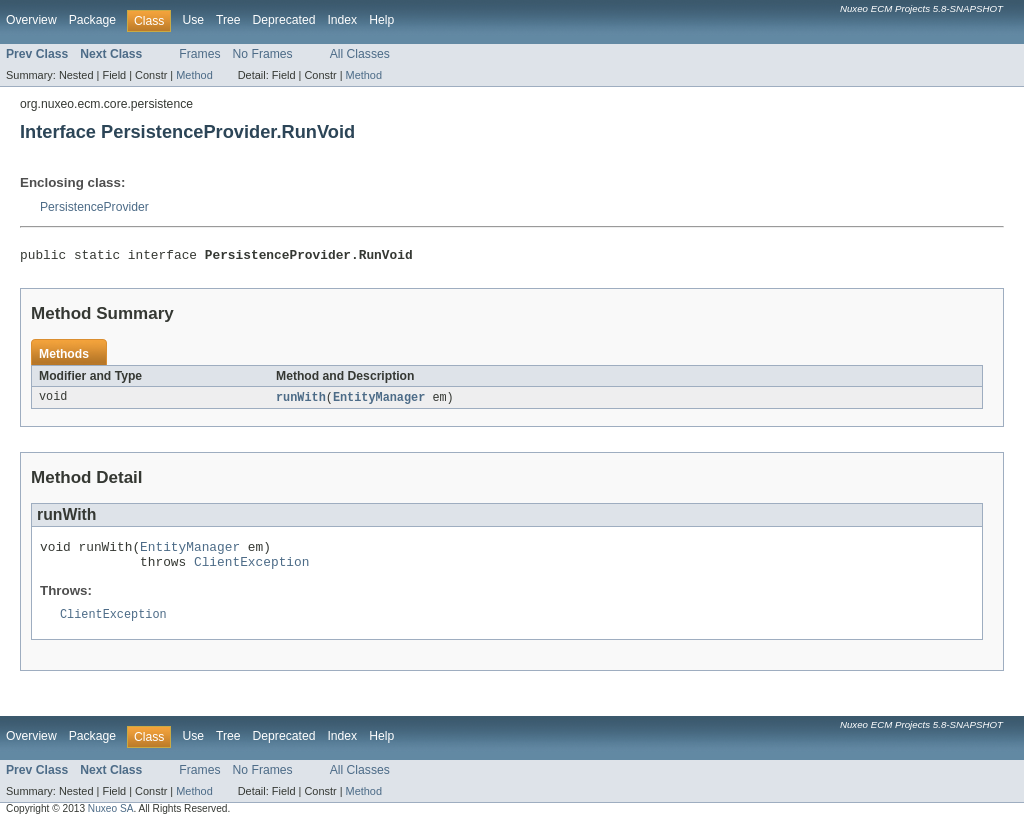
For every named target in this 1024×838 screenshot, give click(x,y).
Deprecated (284, 20)
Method (194, 75)
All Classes (360, 54)
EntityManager (379, 401)
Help (381, 20)
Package (92, 20)
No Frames (263, 54)
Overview (31, 20)
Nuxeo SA (111, 820)
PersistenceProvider (94, 207)
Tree (228, 20)
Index (342, 20)
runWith (301, 401)
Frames (199, 54)
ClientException (251, 571)
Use (193, 20)
